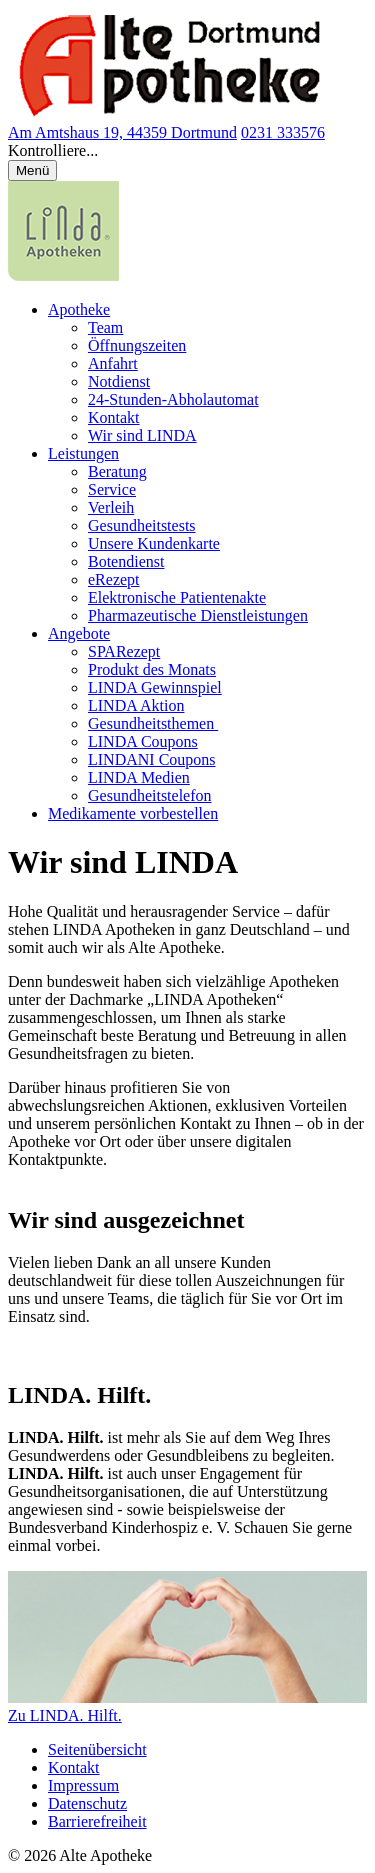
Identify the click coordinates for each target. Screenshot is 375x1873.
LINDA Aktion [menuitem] (136, 705)
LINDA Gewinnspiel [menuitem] (155, 687)
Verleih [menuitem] (111, 507)
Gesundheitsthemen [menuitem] (153, 723)
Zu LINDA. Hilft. (65, 1715)
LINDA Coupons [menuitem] (143, 741)
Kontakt (74, 1767)
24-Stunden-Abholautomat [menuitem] (173, 399)
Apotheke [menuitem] (79, 309)
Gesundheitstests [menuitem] (142, 525)
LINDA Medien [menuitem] (139, 777)
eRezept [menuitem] (114, 579)
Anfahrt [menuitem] (113, 363)
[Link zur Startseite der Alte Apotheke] (168, 114)
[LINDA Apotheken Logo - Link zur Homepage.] (63, 275)
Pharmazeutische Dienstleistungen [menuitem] (198, 615)
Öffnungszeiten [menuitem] (137, 345)
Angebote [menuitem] (79, 633)
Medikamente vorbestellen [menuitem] (133, 813)
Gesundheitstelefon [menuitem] (150, 795)
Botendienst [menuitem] (126, 561)
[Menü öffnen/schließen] (32, 170)
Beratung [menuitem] (117, 471)
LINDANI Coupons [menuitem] (152, 759)
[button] (187, 151)
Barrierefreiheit (97, 1821)
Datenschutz (87, 1803)
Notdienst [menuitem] (119, 381)
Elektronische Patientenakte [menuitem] (177, 597)
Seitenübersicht (97, 1749)
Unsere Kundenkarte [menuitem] (154, 543)
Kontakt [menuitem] (114, 417)
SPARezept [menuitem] (124, 651)
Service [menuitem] (112, 489)
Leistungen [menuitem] (83, 453)
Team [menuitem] (105, 327)
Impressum (83, 1785)
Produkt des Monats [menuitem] (152, 669)
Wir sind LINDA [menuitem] (142, 435)
